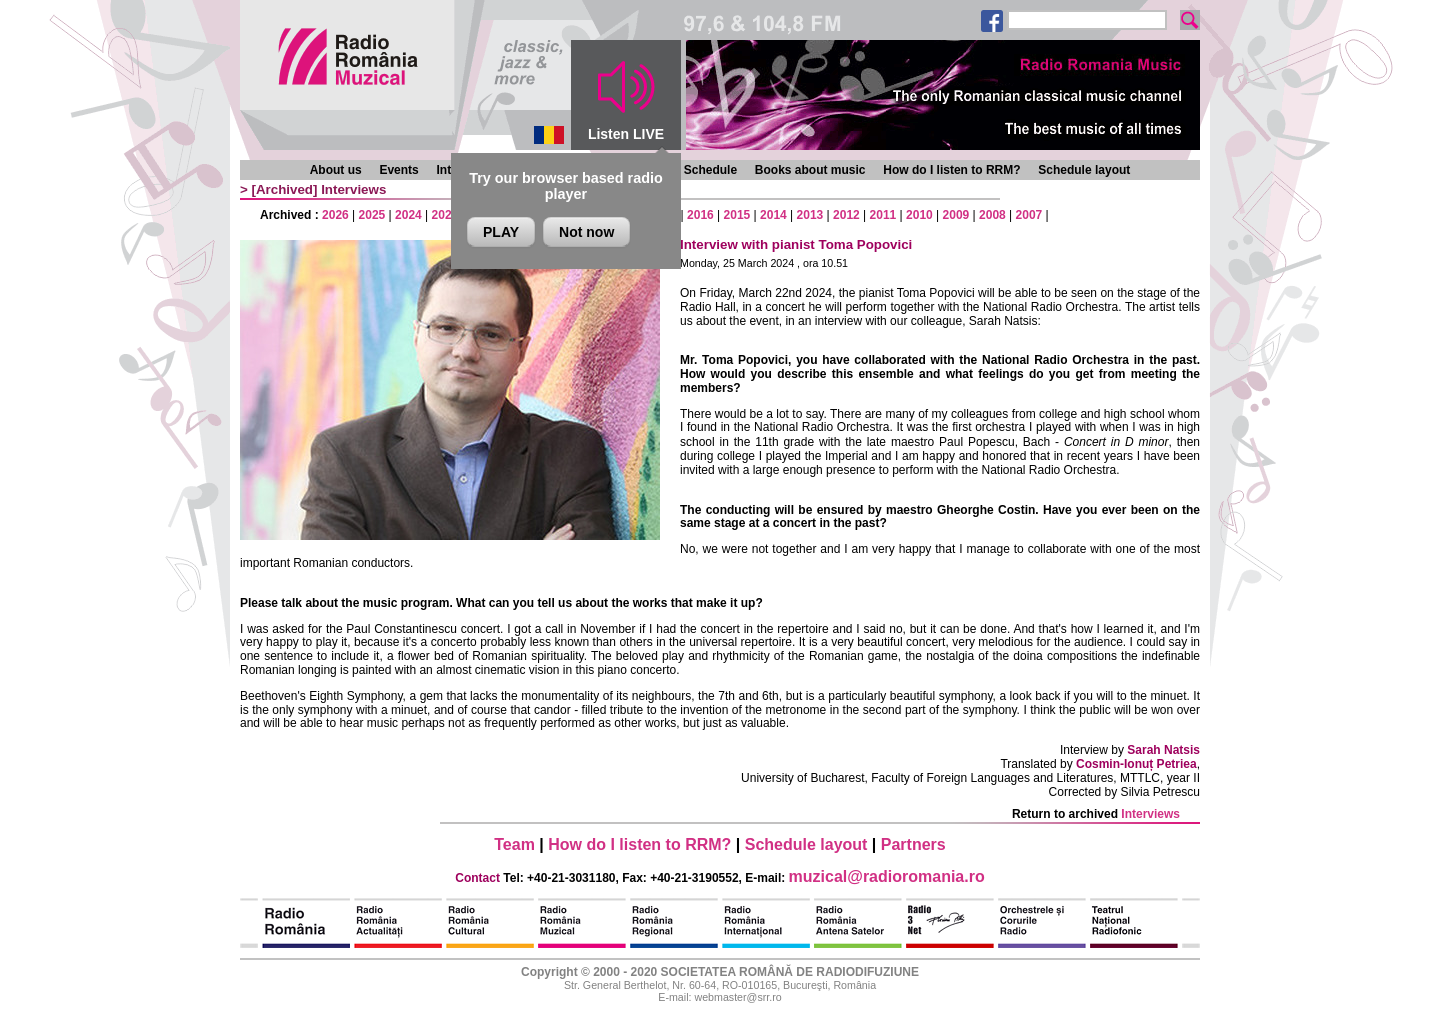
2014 (773, 215)
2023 (445, 215)
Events (398, 170)
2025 (372, 215)
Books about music (810, 170)
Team (514, 844)
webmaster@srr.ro (737, 997)
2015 (737, 215)
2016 (700, 215)
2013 (810, 215)
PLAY (501, 232)
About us (336, 170)
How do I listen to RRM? (951, 170)
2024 (408, 215)
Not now (586, 232)
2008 (992, 215)
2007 (1029, 215)
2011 (883, 215)
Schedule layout (1084, 170)
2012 (846, 215)
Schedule (710, 170)
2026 (335, 215)
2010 (919, 215)
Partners (913, 844)
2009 (956, 215)
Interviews (353, 189)
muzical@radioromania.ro (887, 876)
